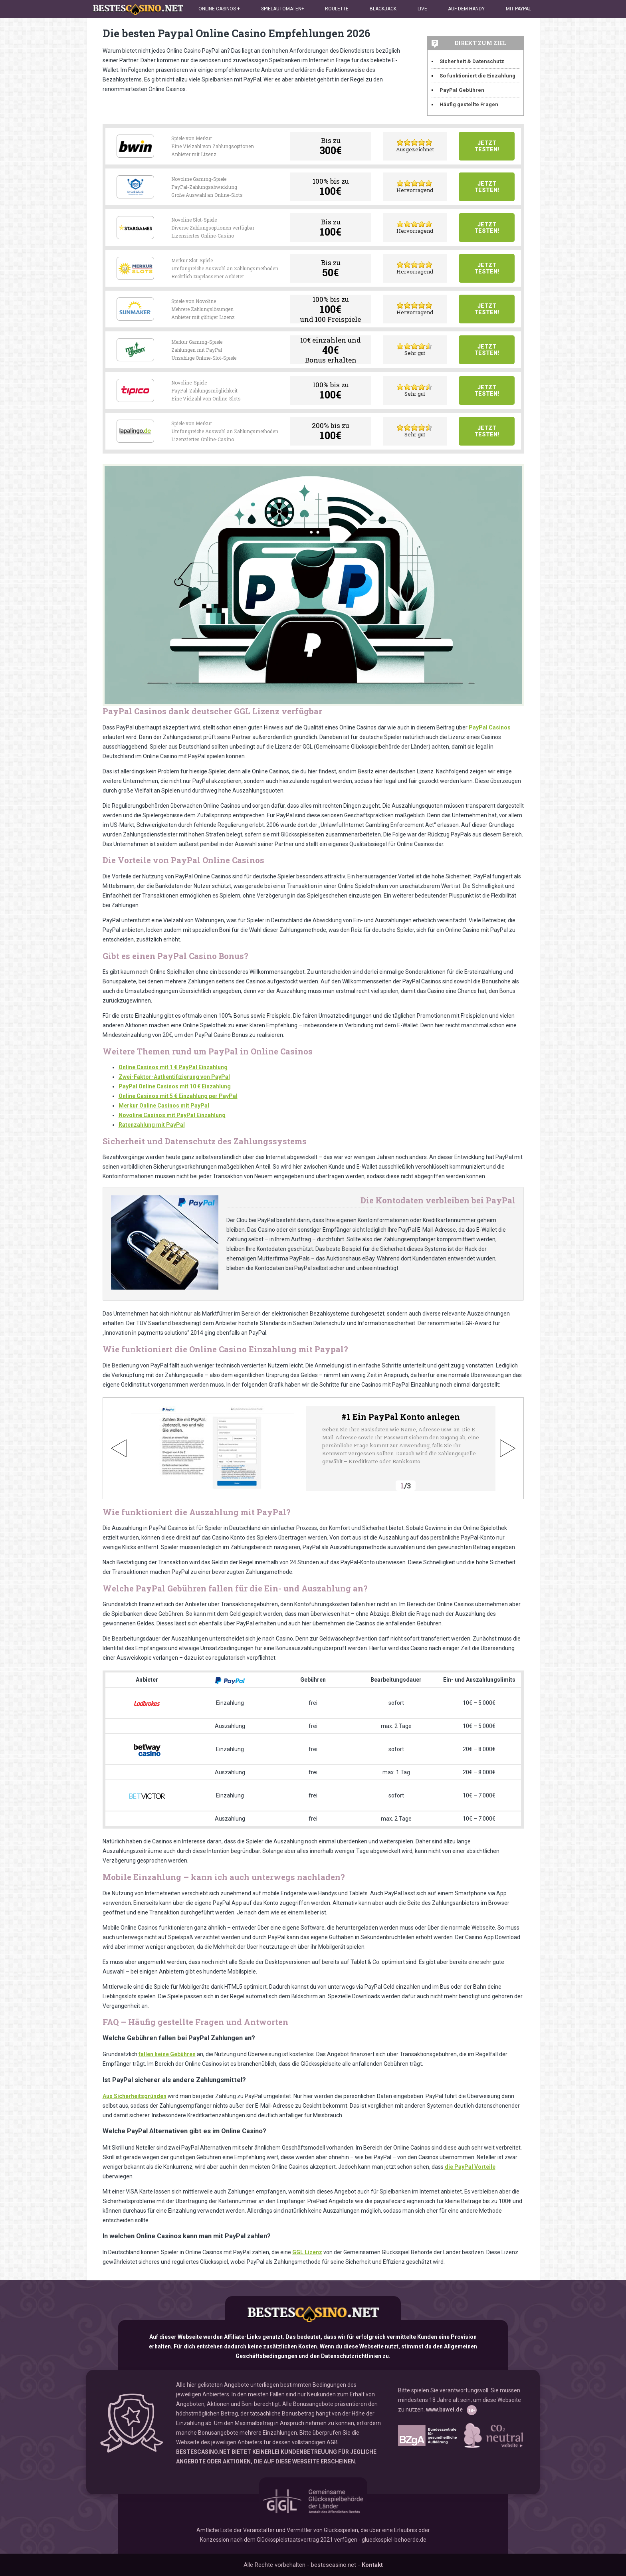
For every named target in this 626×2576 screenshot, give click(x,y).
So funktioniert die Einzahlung (477, 76)
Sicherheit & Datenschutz (472, 61)
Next (507, 1448)
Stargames (135, 227)
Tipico (135, 390)
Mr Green (135, 349)
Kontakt (372, 2564)
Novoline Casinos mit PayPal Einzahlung (172, 1115)
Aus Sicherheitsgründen (134, 2096)
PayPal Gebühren (462, 90)
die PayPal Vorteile (470, 2167)
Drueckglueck (135, 186)
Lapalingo (135, 431)
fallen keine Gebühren (167, 2054)
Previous (119, 1448)
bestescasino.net (313, 2314)
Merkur (135, 268)
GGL (313, 2501)
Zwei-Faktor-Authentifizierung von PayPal (174, 1077)
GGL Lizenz (307, 2252)
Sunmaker (135, 309)
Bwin (135, 146)
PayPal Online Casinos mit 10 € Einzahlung (175, 1086)
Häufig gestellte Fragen (469, 104)
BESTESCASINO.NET (203, 2452)
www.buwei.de (444, 2409)
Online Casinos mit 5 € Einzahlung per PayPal (178, 1096)
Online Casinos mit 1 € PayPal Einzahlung (173, 1067)
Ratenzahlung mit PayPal (152, 1125)
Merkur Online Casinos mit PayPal (164, 1105)
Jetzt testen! (486, 146)
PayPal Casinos (490, 727)
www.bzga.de (427, 2435)
